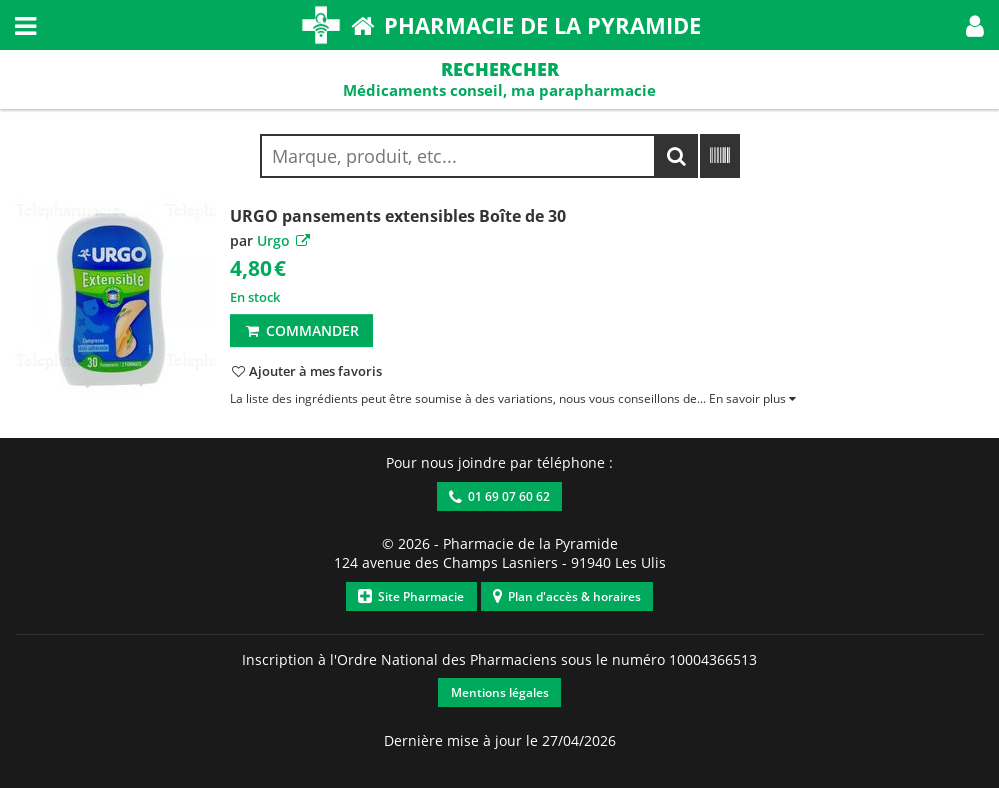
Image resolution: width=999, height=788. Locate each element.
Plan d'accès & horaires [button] (567, 596)
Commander (301, 330)
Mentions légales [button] (500, 692)
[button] (975, 25)
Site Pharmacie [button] (411, 596)
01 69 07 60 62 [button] (499, 496)
